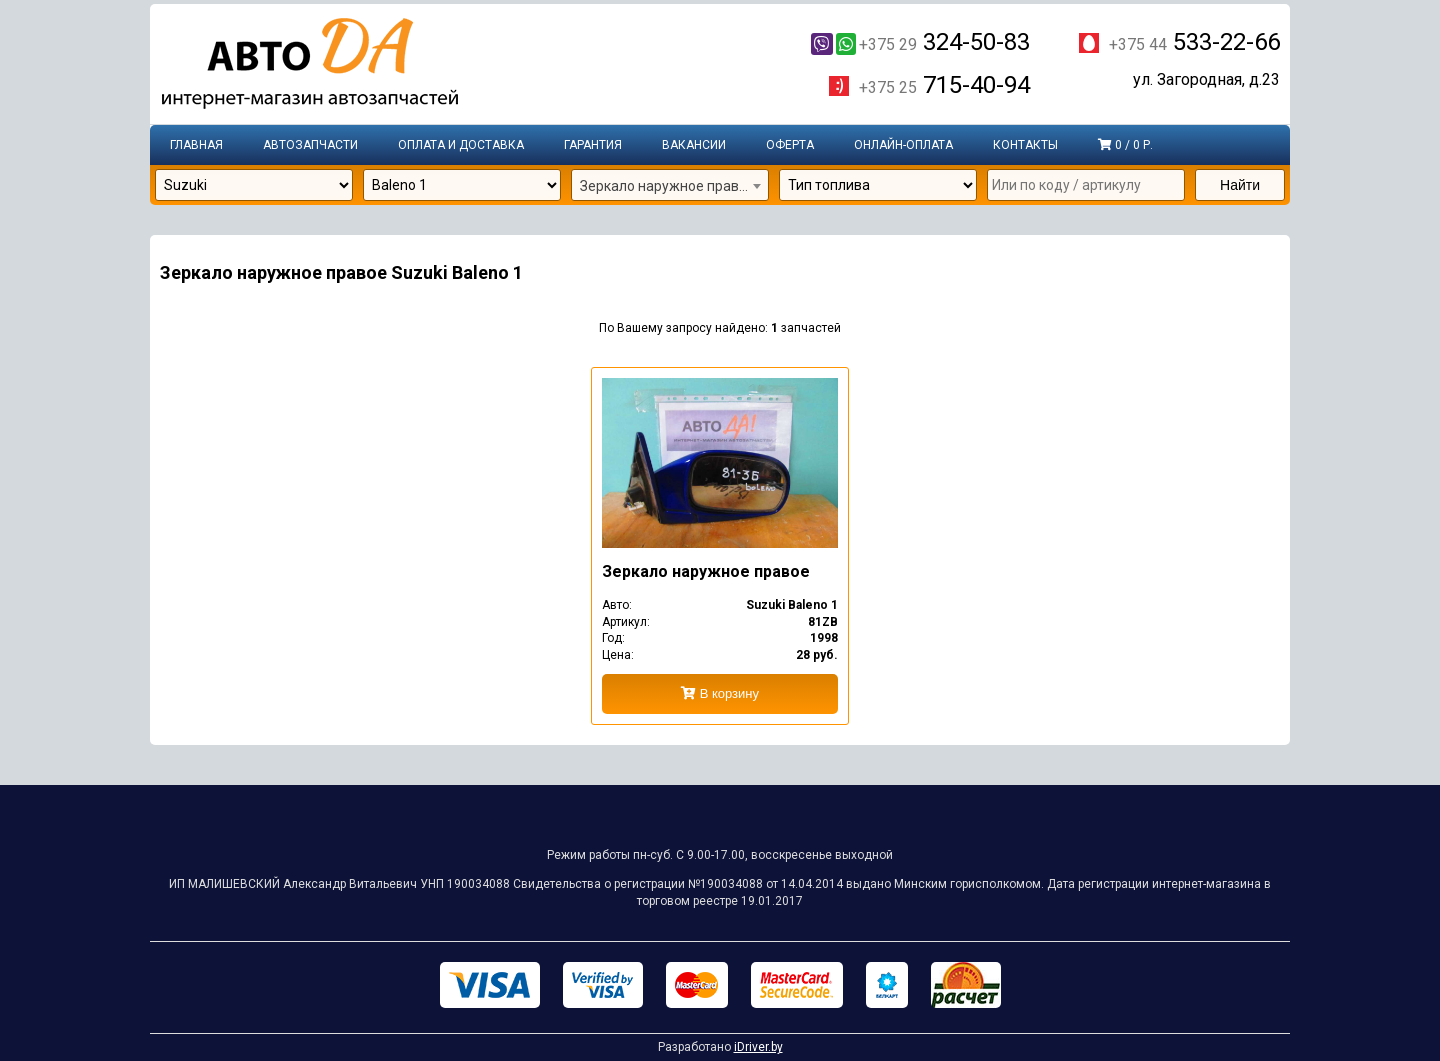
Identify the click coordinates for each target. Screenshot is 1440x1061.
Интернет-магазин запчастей (310, 65)
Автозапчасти (310, 145)
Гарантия (593, 145)
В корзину (720, 693)
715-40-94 (944, 86)
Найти (1240, 185)
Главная (196, 145)
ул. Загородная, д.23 (1206, 80)
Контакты (1025, 145)
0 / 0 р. (1125, 145)
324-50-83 (920, 42)
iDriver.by (758, 1047)
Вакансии (694, 145)
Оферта (790, 145)
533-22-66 (1194, 42)
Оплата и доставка (461, 145)
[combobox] (670, 186)
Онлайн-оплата (903, 145)
